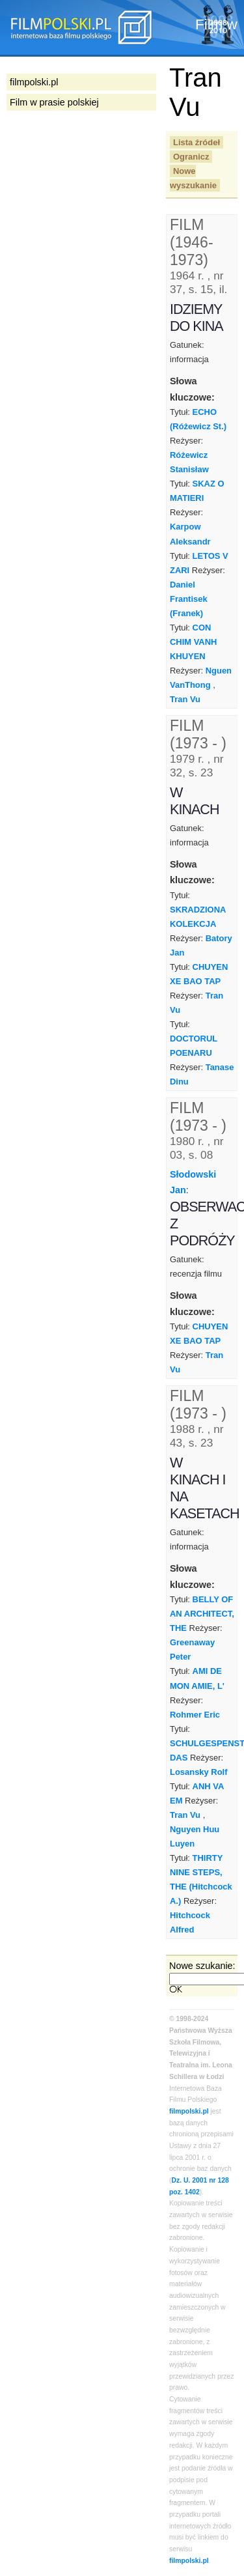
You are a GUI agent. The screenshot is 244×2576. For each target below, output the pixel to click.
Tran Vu (185, 699)
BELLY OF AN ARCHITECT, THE (202, 1613)
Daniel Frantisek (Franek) (189, 599)
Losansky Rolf (199, 1772)
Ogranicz (191, 157)
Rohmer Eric (195, 1715)
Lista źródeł (196, 142)
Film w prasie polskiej (54, 102)
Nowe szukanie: (202, 1965)
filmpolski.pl (189, 2111)
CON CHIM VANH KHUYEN (193, 642)
